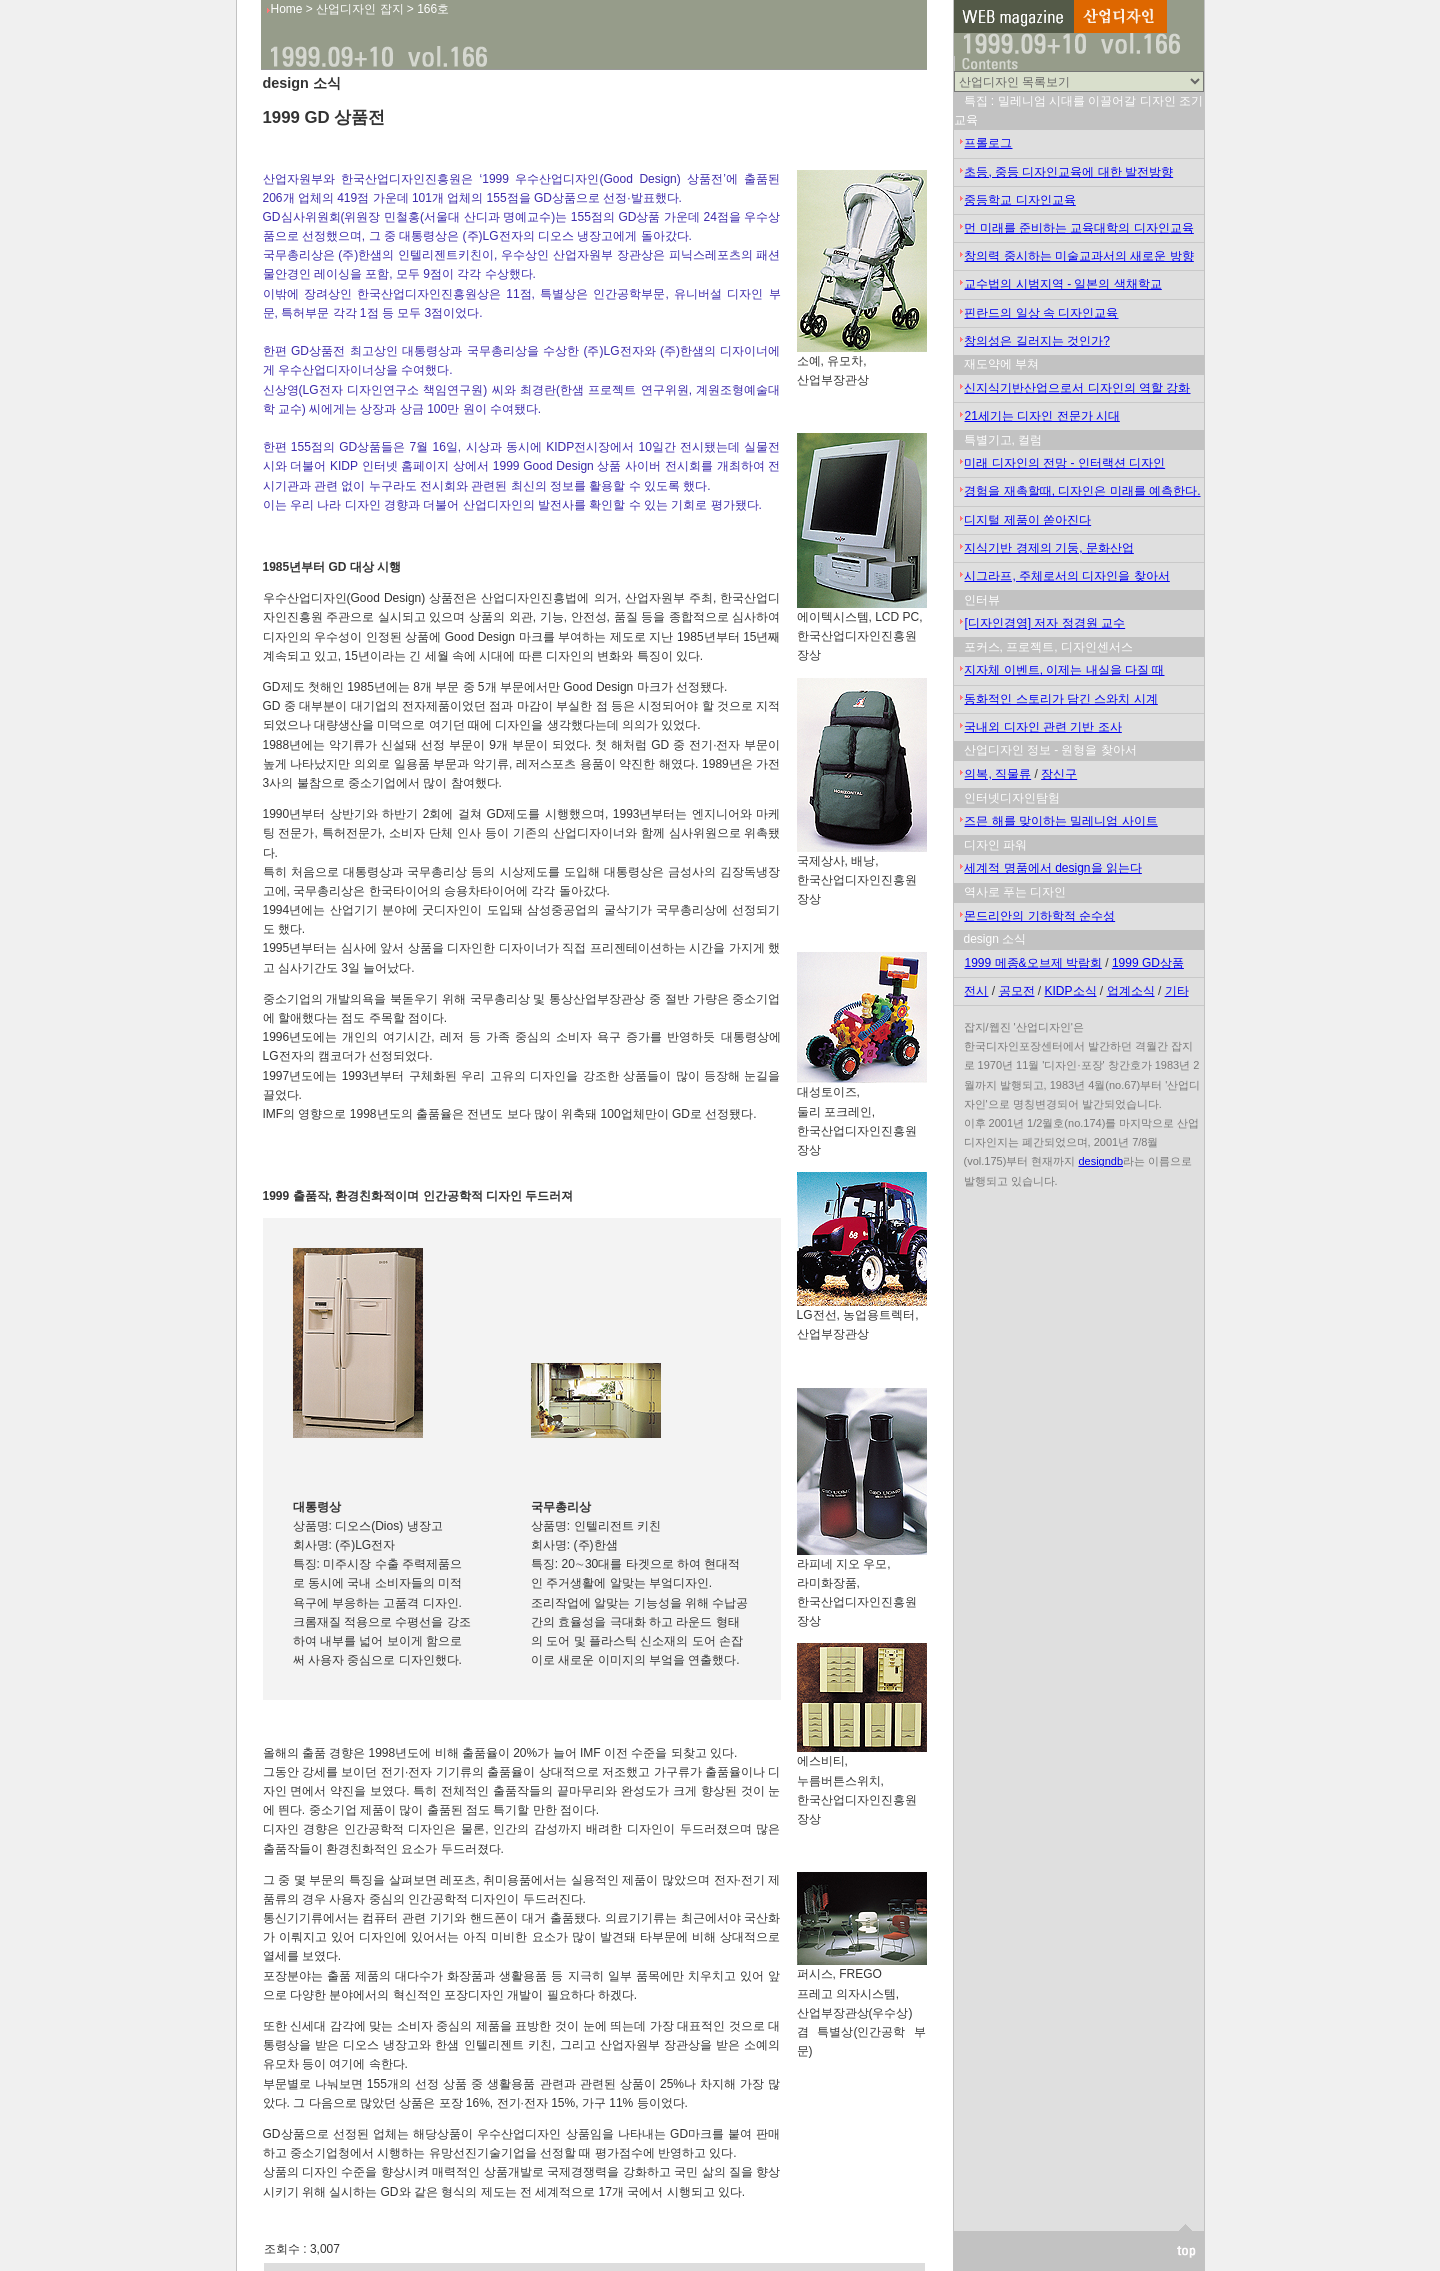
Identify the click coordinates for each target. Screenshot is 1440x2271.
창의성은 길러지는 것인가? (1036, 341)
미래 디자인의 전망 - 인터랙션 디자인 (1064, 463)
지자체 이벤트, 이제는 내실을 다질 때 (1064, 670)
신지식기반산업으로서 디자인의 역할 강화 (1077, 388)
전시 (976, 991)
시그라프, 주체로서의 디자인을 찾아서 (1066, 576)
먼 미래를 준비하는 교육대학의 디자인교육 (1078, 228)
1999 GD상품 (1148, 963)
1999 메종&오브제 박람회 (1032, 963)
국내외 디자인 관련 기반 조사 (1042, 727)
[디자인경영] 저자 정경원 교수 (1044, 623)
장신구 (1059, 774)
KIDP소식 (1071, 991)
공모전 (1017, 991)
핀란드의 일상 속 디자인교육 (1041, 313)
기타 (1177, 991)
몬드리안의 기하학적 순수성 (1039, 916)
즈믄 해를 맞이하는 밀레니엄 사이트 (1060, 821)
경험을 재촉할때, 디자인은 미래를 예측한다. (1082, 491)
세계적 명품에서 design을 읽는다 (1052, 868)
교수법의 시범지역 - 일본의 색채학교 (1062, 284)
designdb (1100, 1161)
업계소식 (1131, 991)
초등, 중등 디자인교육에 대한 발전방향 (1068, 172)
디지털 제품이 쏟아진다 (1027, 520)
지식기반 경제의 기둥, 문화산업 (1048, 548)
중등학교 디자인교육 (1019, 200)
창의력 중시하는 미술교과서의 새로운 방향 (1078, 256)
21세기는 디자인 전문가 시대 (1041, 416)
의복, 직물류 (997, 774)
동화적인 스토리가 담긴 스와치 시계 (1060, 699)
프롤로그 (988, 143)
